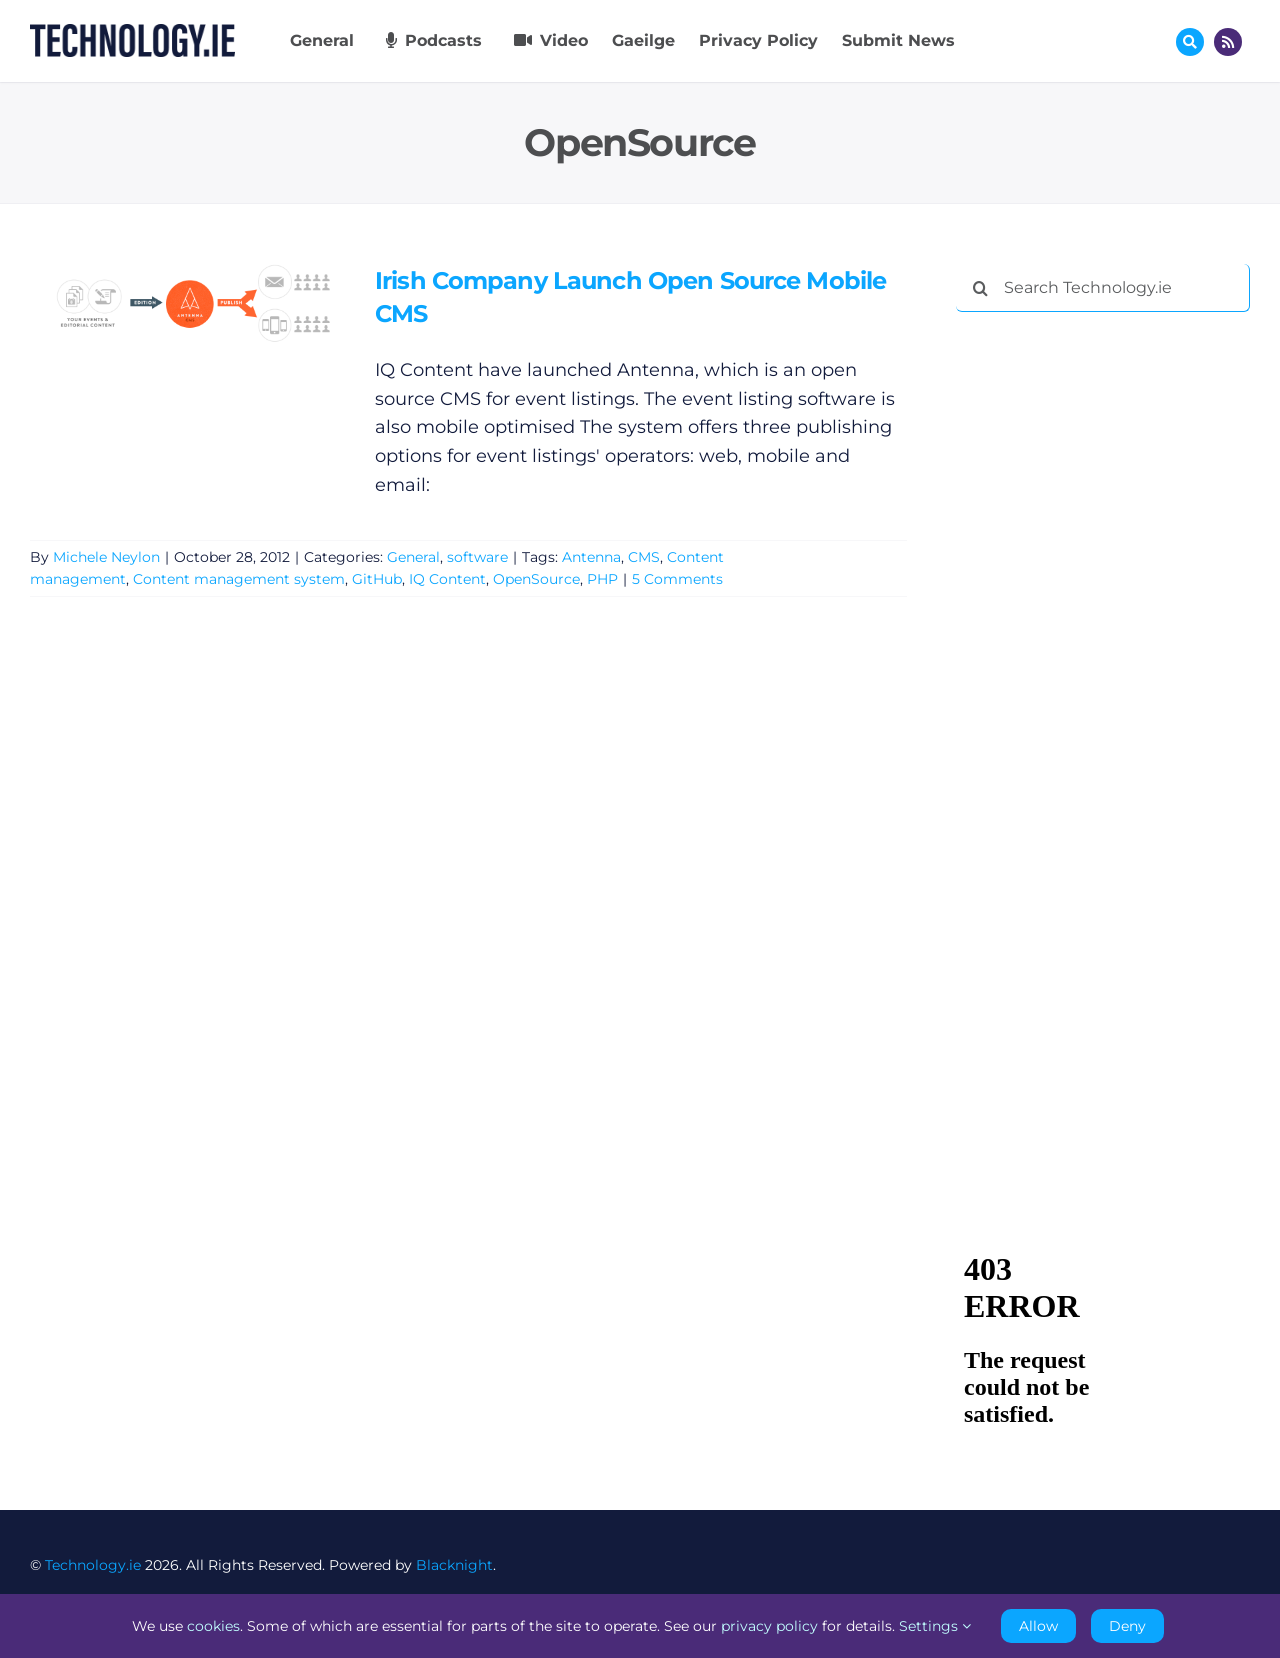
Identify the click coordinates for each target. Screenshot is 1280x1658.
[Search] (980, 288)
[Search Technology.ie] (1103, 288)
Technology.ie (93, 1565)
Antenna (591, 557)
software (477, 557)
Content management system (239, 579)
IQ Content (447, 579)
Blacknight (454, 1565)
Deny (1127, 1626)
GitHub (377, 579)
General (413, 557)
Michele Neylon (106, 557)
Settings (935, 1626)
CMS (644, 557)
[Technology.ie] (132, 33)
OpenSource (536, 579)
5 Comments (677, 579)
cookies (213, 1626)
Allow (1038, 1626)
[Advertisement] (1106, 632)
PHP (602, 579)
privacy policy (769, 1626)
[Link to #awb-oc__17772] (1190, 42)
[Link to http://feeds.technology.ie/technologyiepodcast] (1228, 42)
